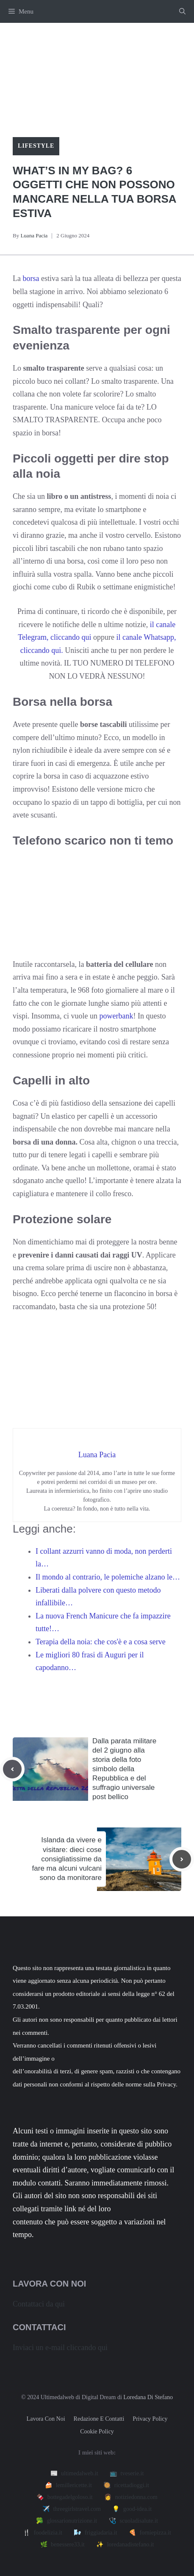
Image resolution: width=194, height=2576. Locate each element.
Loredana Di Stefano (148, 2397)
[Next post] (181, 1859)
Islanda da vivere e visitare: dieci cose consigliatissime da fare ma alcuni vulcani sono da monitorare (67, 1858)
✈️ (71, 2509)
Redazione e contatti (99, 2419)
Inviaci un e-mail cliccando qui (60, 2347)
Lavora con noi (46, 2419)
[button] (182, 11)
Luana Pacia (33, 235)
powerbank (116, 1016)
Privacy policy (150, 2419)
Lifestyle (36, 146)
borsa (30, 278)
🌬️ (95, 2532)
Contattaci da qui (39, 2304)
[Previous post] (12, 1769)
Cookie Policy (97, 2431)
